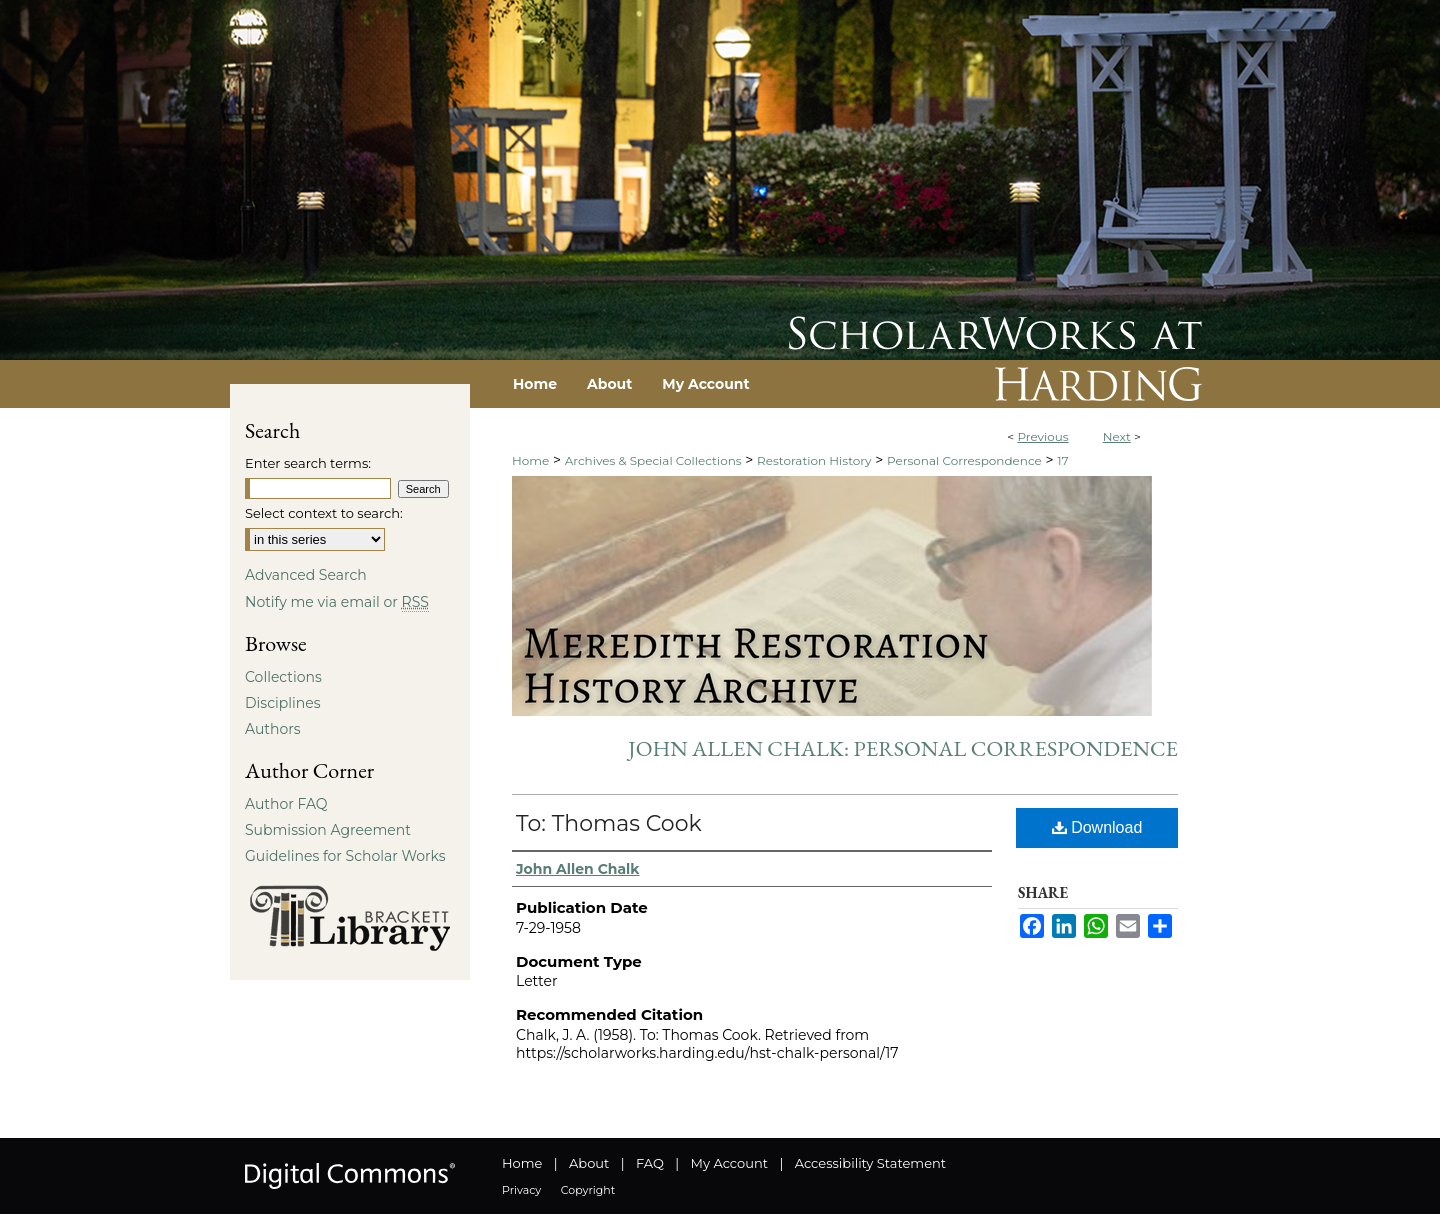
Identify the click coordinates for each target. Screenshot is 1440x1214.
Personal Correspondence (964, 460)
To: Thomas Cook (609, 823)
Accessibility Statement (870, 1163)
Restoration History (814, 460)
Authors (273, 729)
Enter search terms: (308, 463)
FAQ (650, 1163)
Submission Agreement (328, 830)
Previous (1042, 436)
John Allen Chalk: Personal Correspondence (903, 748)
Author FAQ (286, 804)
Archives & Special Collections (653, 460)
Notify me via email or (337, 602)
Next (1117, 436)
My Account (729, 1163)
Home (530, 460)
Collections (283, 677)
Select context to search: (324, 513)
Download (1097, 827)
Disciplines (282, 703)
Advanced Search (306, 575)
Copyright (588, 1190)
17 (1062, 460)
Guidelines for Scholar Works (345, 856)
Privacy (521, 1190)
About (589, 1163)
